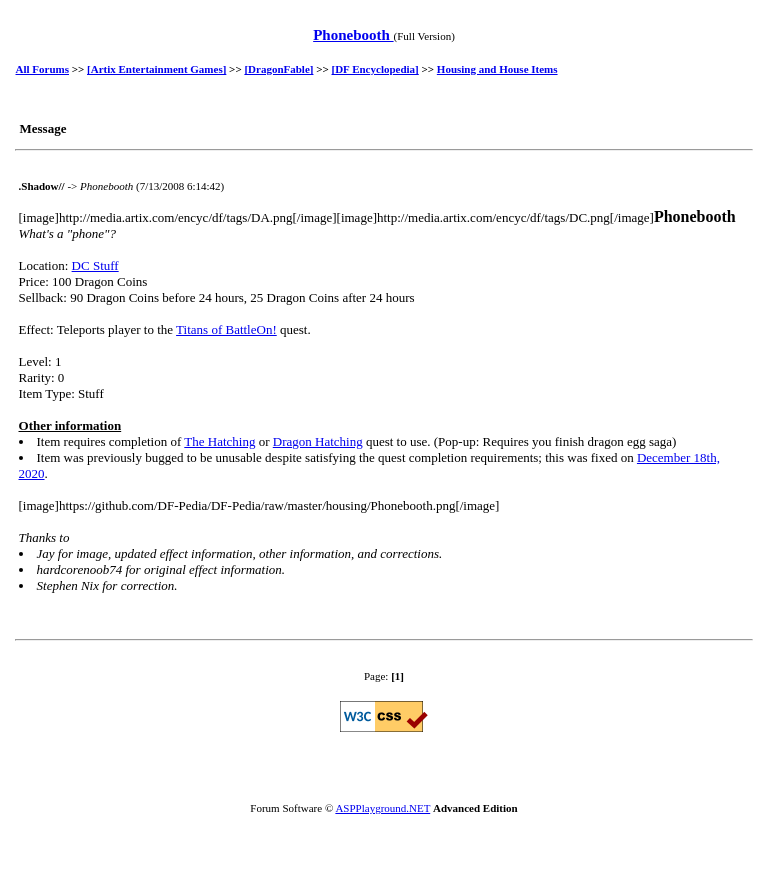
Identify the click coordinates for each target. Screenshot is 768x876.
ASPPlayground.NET (382, 808)
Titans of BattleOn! (226, 329)
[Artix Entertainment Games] (156, 69)
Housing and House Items (497, 69)
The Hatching (219, 441)
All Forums (42, 69)
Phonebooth (353, 35)
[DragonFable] (278, 69)
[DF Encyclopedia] (375, 69)
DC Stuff (95, 265)
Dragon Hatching (318, 441)
